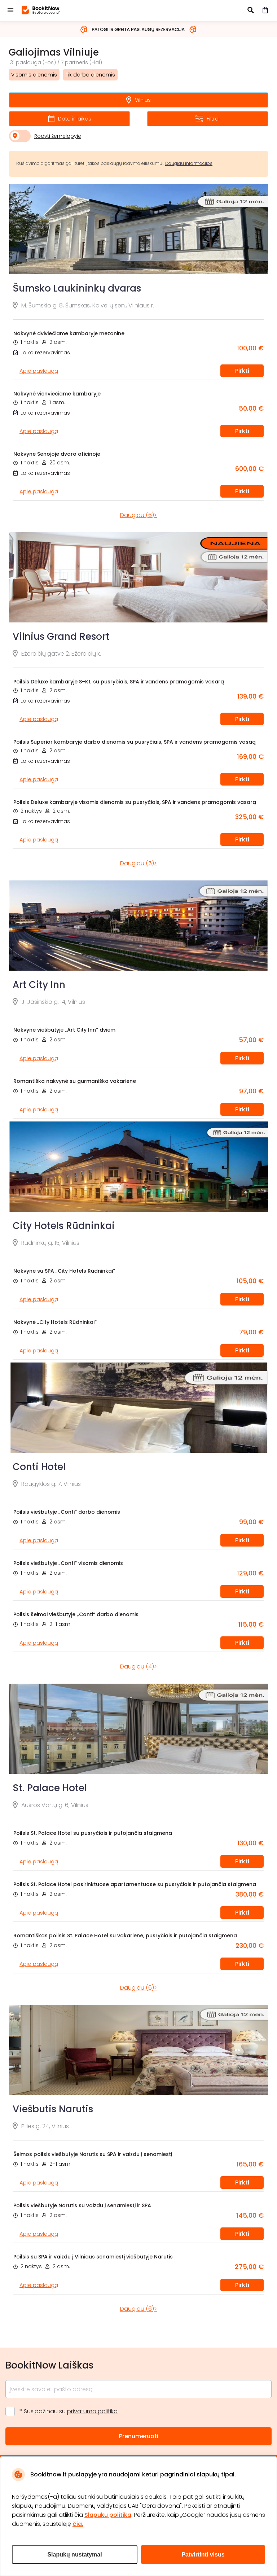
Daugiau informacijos (188, 163)
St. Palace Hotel (50, 1787)
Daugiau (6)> (138, 515)
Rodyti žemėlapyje (57, 136)
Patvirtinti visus (202, 2554)
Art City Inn (39, 984)
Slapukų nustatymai (74, 2554)
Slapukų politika (107, 2515)
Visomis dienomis (34, 74)
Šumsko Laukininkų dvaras (77, 288)
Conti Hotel (39, 1466)
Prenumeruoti (138, 2436)
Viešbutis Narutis (53, 2109)
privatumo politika (92, 2411)
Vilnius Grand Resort (61, 636)
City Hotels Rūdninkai (64, 1225)
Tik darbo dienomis (90, 74)
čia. (77, 2524)
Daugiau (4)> (138, 1666)
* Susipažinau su (68, 2411)
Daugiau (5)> (138, 863)
